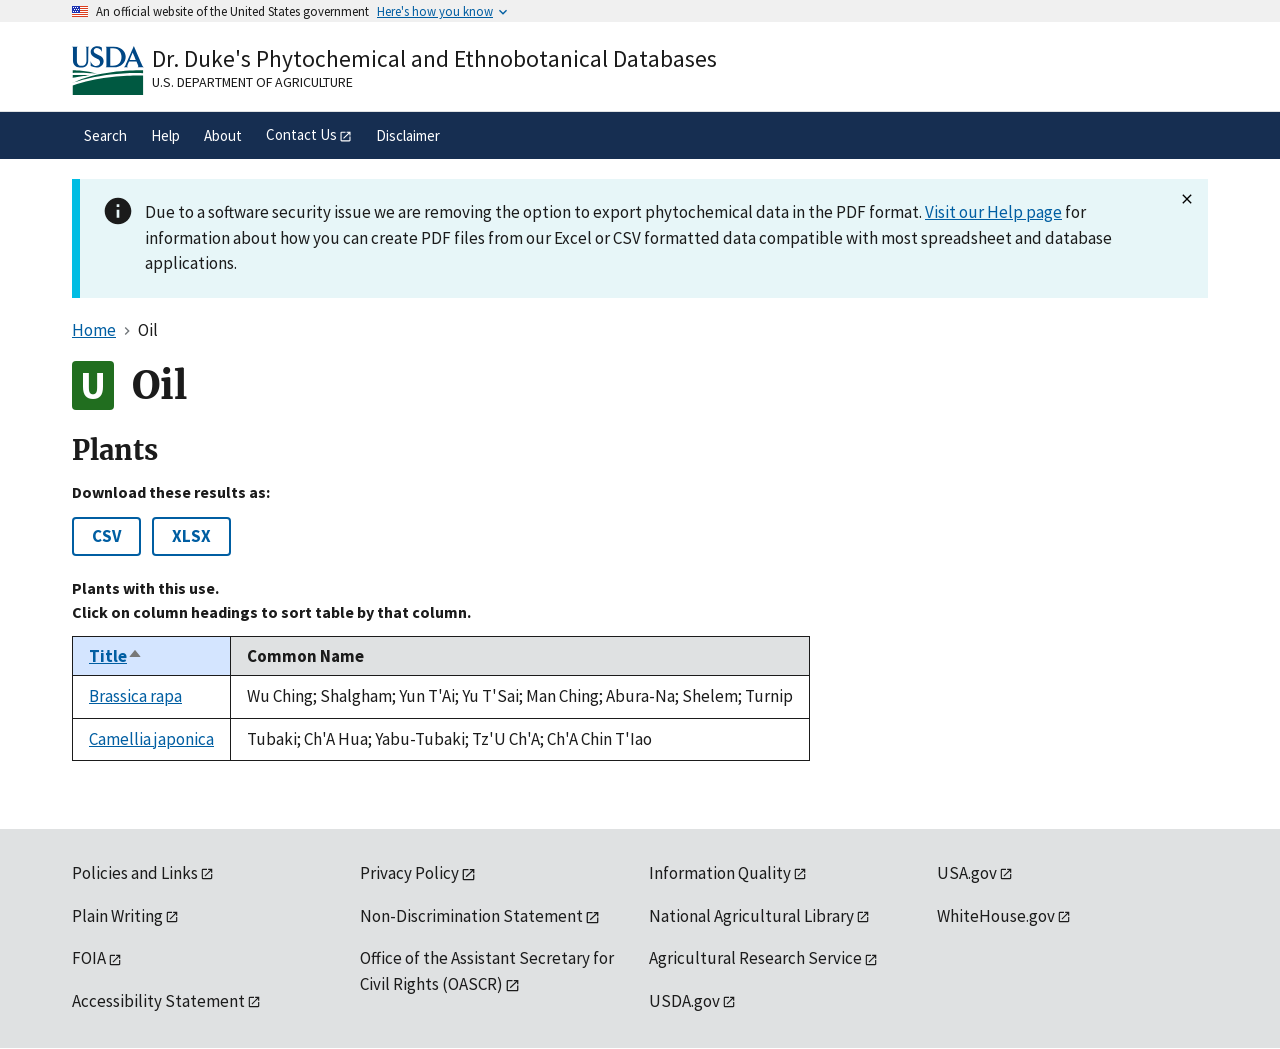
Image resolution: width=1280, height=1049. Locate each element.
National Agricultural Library (751, 916)
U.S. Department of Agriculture (252, 82)
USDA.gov (684, 1001)
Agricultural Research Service (755, 958)
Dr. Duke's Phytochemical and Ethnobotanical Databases (434, 58)
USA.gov (967, 873)
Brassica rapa (135, 696)
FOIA (89, 958)
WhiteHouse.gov (996, 916)
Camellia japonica (151, 739)
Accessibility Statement (158, 1001)
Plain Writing (117, 916)
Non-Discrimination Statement (471, 916)
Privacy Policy (409, 873)
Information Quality (720, 873)
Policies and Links (135, 873)
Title (116, 656)
